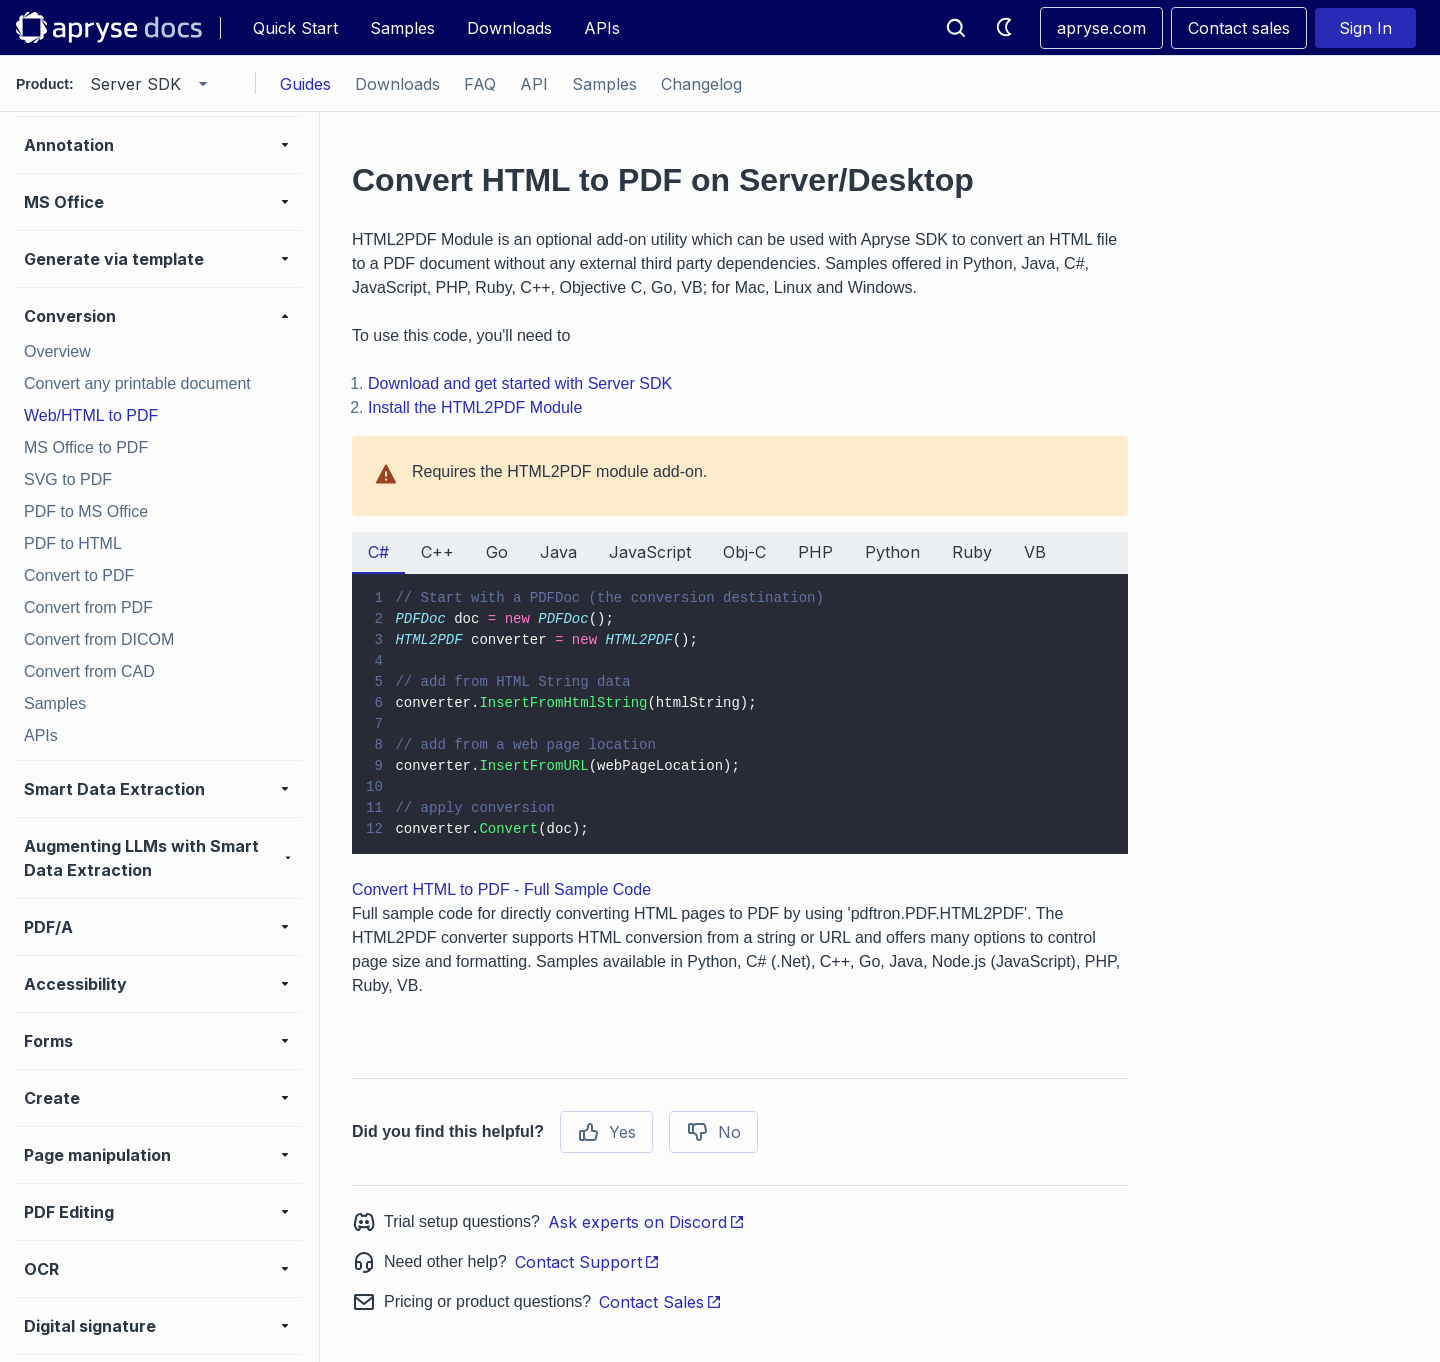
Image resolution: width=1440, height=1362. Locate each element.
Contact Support (587, 1262)
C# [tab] (378, 552)
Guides (305, 84)
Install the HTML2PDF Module (475, 407)
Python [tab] (892, 552)
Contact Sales (660, 1302)
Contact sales (1239, 28)
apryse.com (1101, 28)
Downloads (509, 28)
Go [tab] (497, 552)
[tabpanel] (740, 714)
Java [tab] (558, 552)
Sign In (1365, 28)
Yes (606, 1132)
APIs (602, 28)
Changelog (701, 84)
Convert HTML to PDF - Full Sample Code (501, 889)
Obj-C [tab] (744, 552)
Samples (402, 28)
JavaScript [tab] (650, 552)
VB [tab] (1035, 552)
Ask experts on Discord (646, 1222)
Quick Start (295, 28)
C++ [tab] (437, 552)
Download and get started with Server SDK (520, 383)
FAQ (480, 84)
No (713, 1132)
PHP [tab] (815, 552)
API (534, 84)
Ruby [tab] (972, 552)
